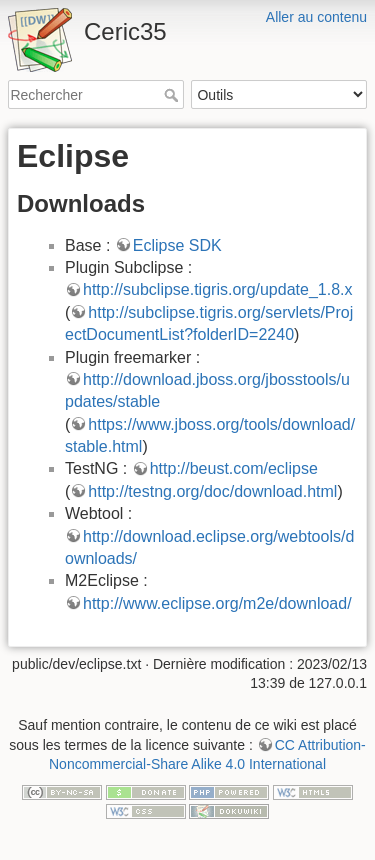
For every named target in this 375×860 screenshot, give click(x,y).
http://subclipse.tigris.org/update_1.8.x (218, 289)
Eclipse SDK (177, 245)
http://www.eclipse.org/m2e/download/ (217, 603)
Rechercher (173, 95)
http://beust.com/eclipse (234, 468)
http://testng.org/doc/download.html (212, 491)
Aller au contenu (316, 17)
